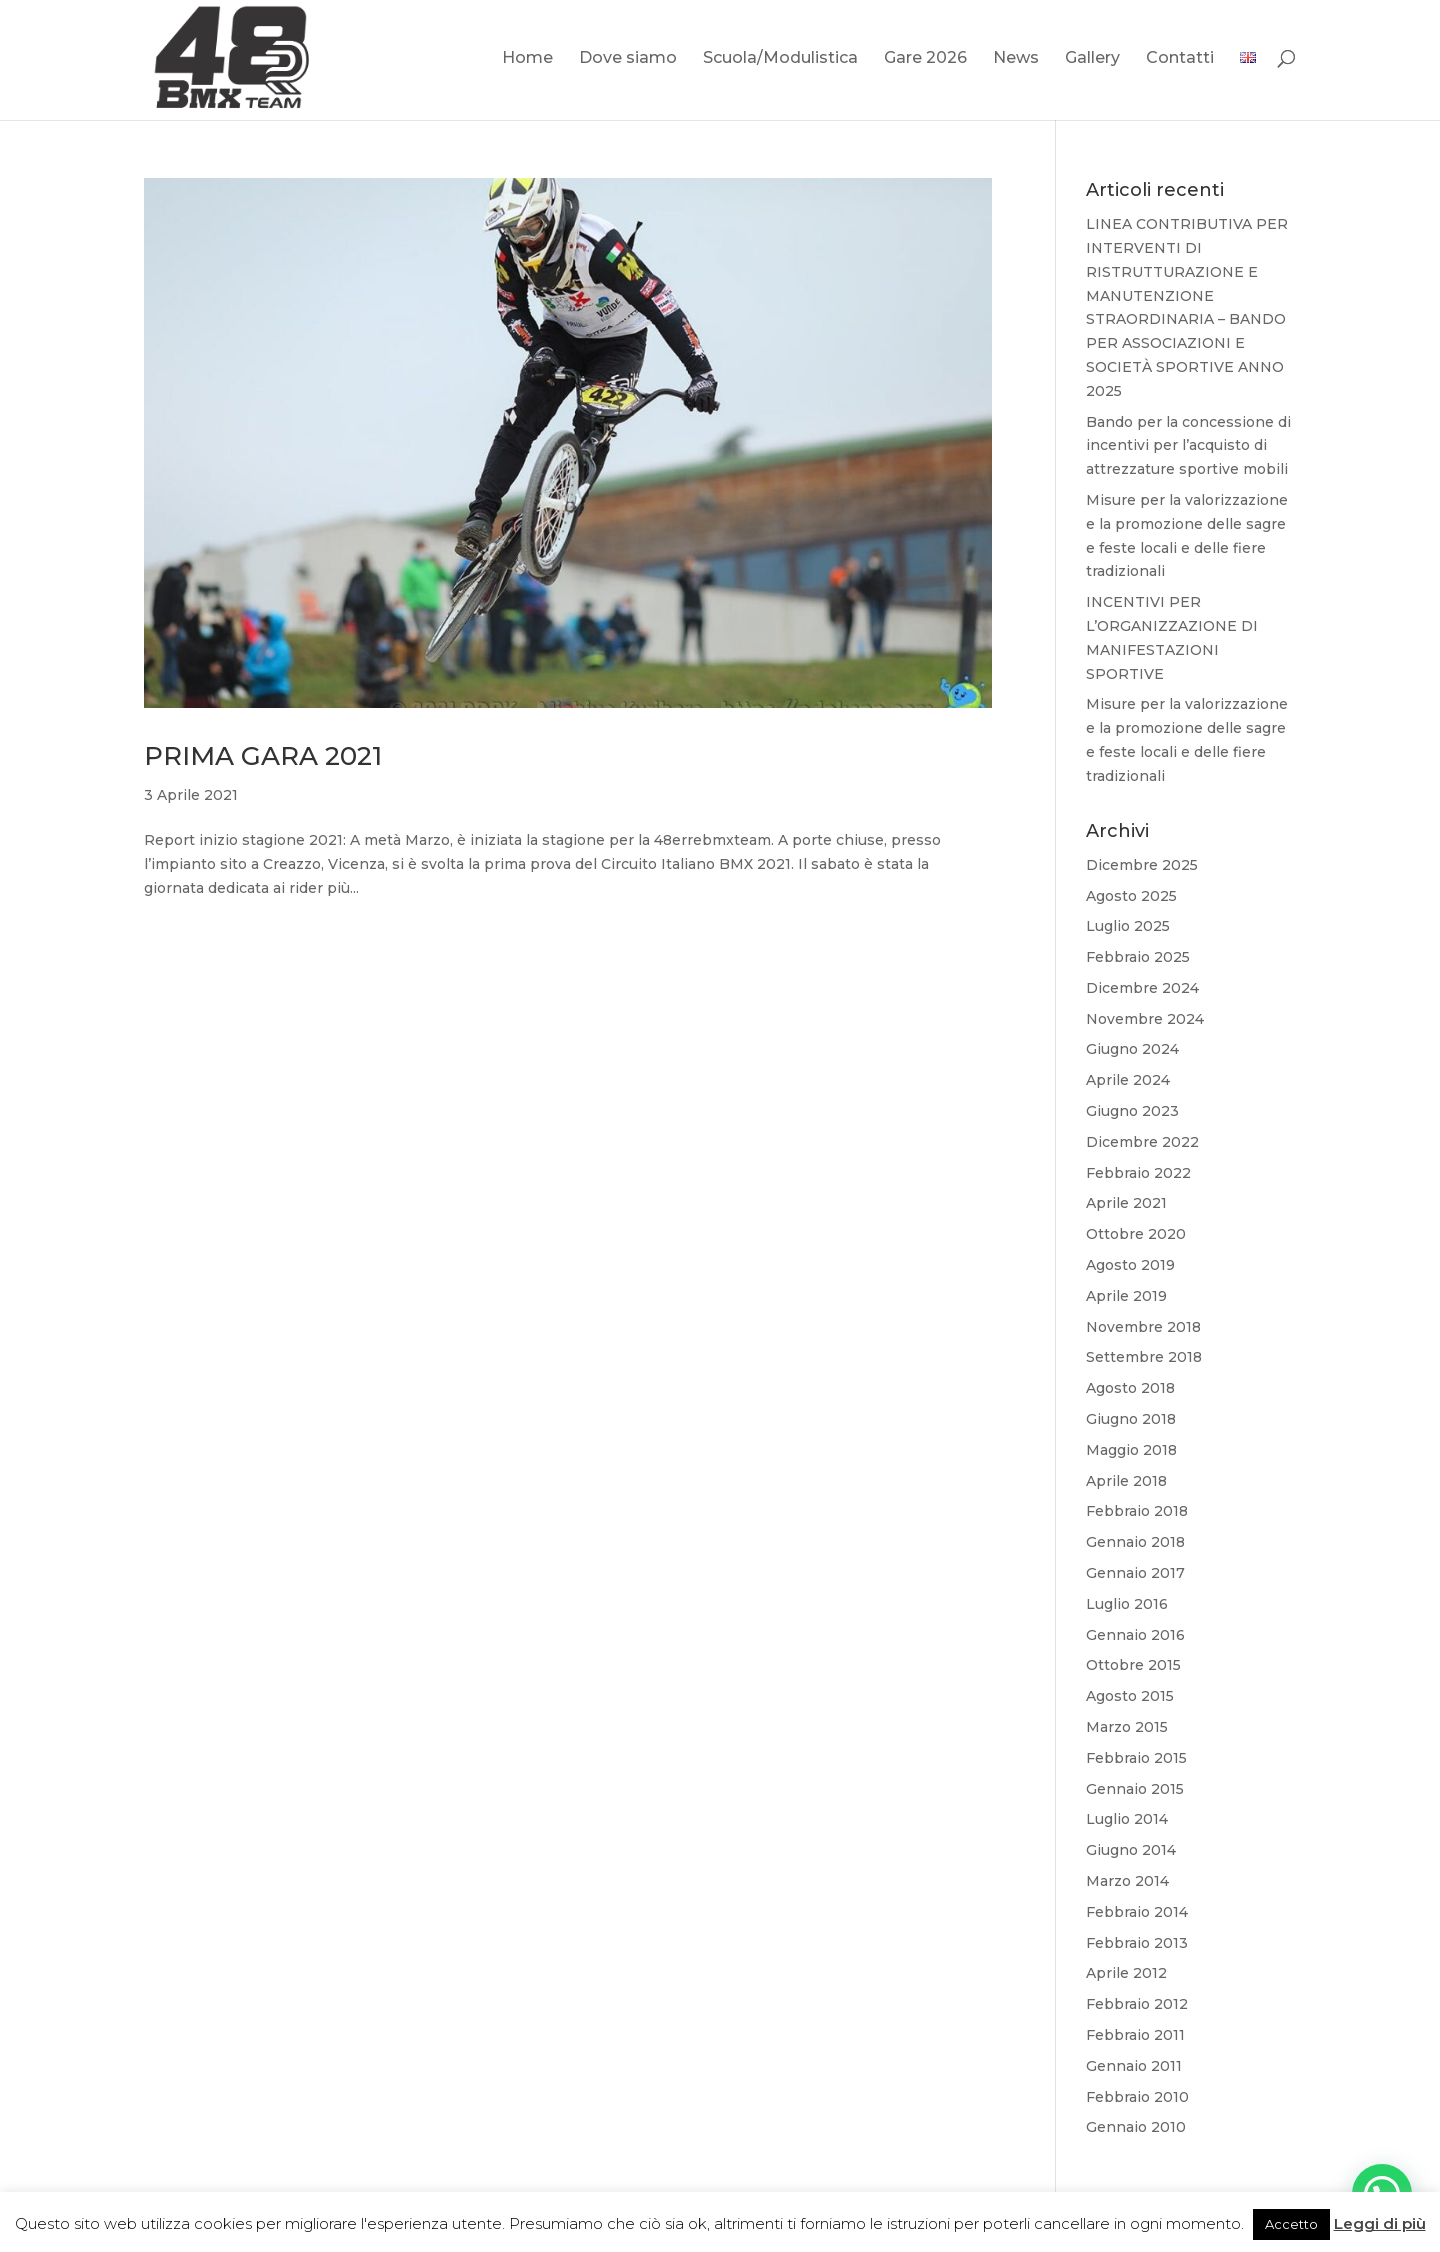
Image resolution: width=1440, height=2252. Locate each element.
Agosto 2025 (1131, 896)
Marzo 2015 (1127, 1727)
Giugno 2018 (1131, 1419)
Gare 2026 (925, 58)
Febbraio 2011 (1135, 2035)
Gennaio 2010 (1136, 2127)
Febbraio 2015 (1136, 1758)
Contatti (1180, 58)
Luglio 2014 (1127, 1819)
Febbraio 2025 (1138, 957)
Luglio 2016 (1127, 1604)
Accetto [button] (1291, 2224)
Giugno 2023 (1132, 1111)
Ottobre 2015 (1133, 1665)
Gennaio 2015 (1135, 1789)
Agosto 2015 (1130, 1696)
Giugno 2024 (1132, 1049)
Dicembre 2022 (1142, 1142)
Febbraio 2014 (1137, 1912)
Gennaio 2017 (1135, 1573)
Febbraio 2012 (1137, 2004)
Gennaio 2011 (1134, 2066)
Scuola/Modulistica (780, 58)
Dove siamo (628, 58)
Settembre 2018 (1144, 1357)
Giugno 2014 (1131, 1850)
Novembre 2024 (1145, 1019)
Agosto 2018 (1130, 1388)
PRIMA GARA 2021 (263, 756)
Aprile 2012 (1126, 1973)
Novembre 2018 (1143, 1327)
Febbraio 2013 (1137, 1943)
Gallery (1092, 58)
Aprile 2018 (1126, 1481)
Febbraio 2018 (1137, 1511)
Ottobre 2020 (1136, 1234)
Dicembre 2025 (1142, 865)
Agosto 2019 (1130, 1265)
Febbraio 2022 (1138, 1173)
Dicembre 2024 (1142, 988)
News (1016, 58)
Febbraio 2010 (1137, 2097)
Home (527, 58)
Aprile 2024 (1128, 1080)
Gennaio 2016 (1135, 1635)
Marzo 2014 (1127, 1881)
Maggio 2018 (1131, 1450)
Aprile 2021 (1126, 1203)
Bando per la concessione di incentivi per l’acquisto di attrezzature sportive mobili (1188, 446)
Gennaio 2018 (1135, 1542)
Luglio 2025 (1128, 926)
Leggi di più (1380, 2223)
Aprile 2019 (1126, 1296)
